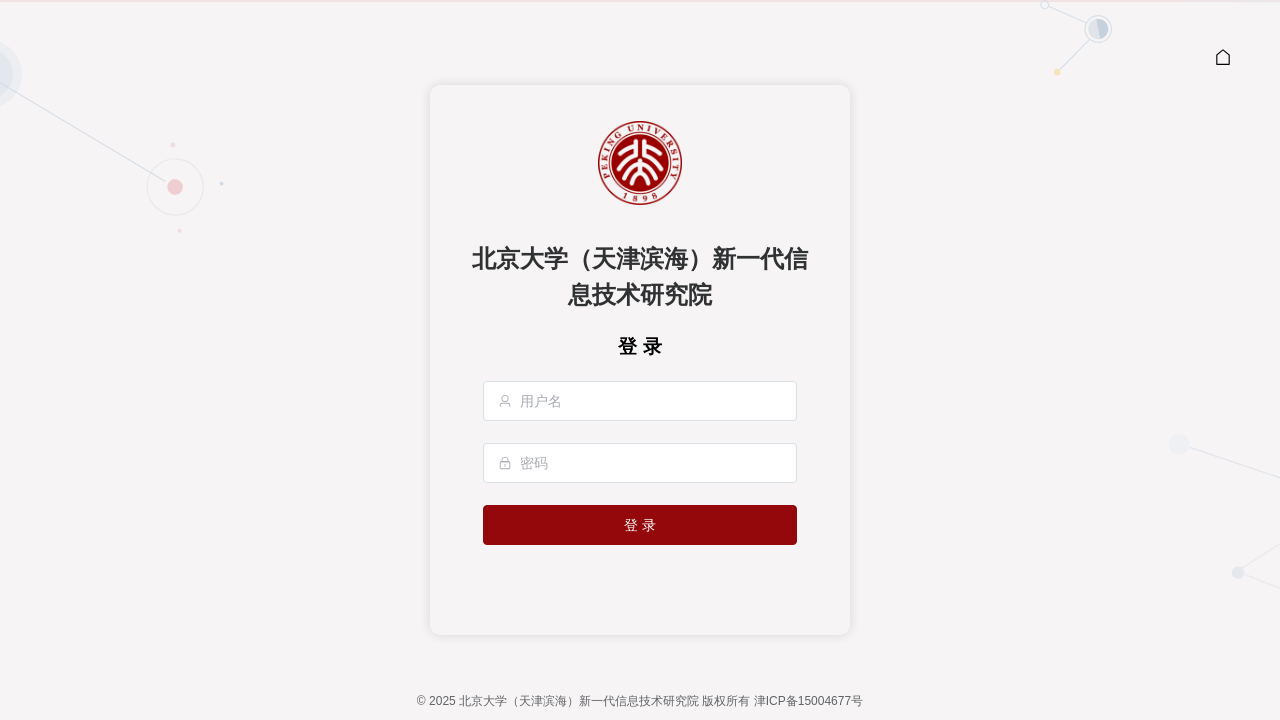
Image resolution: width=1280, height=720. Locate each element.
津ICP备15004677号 (808, 701)
